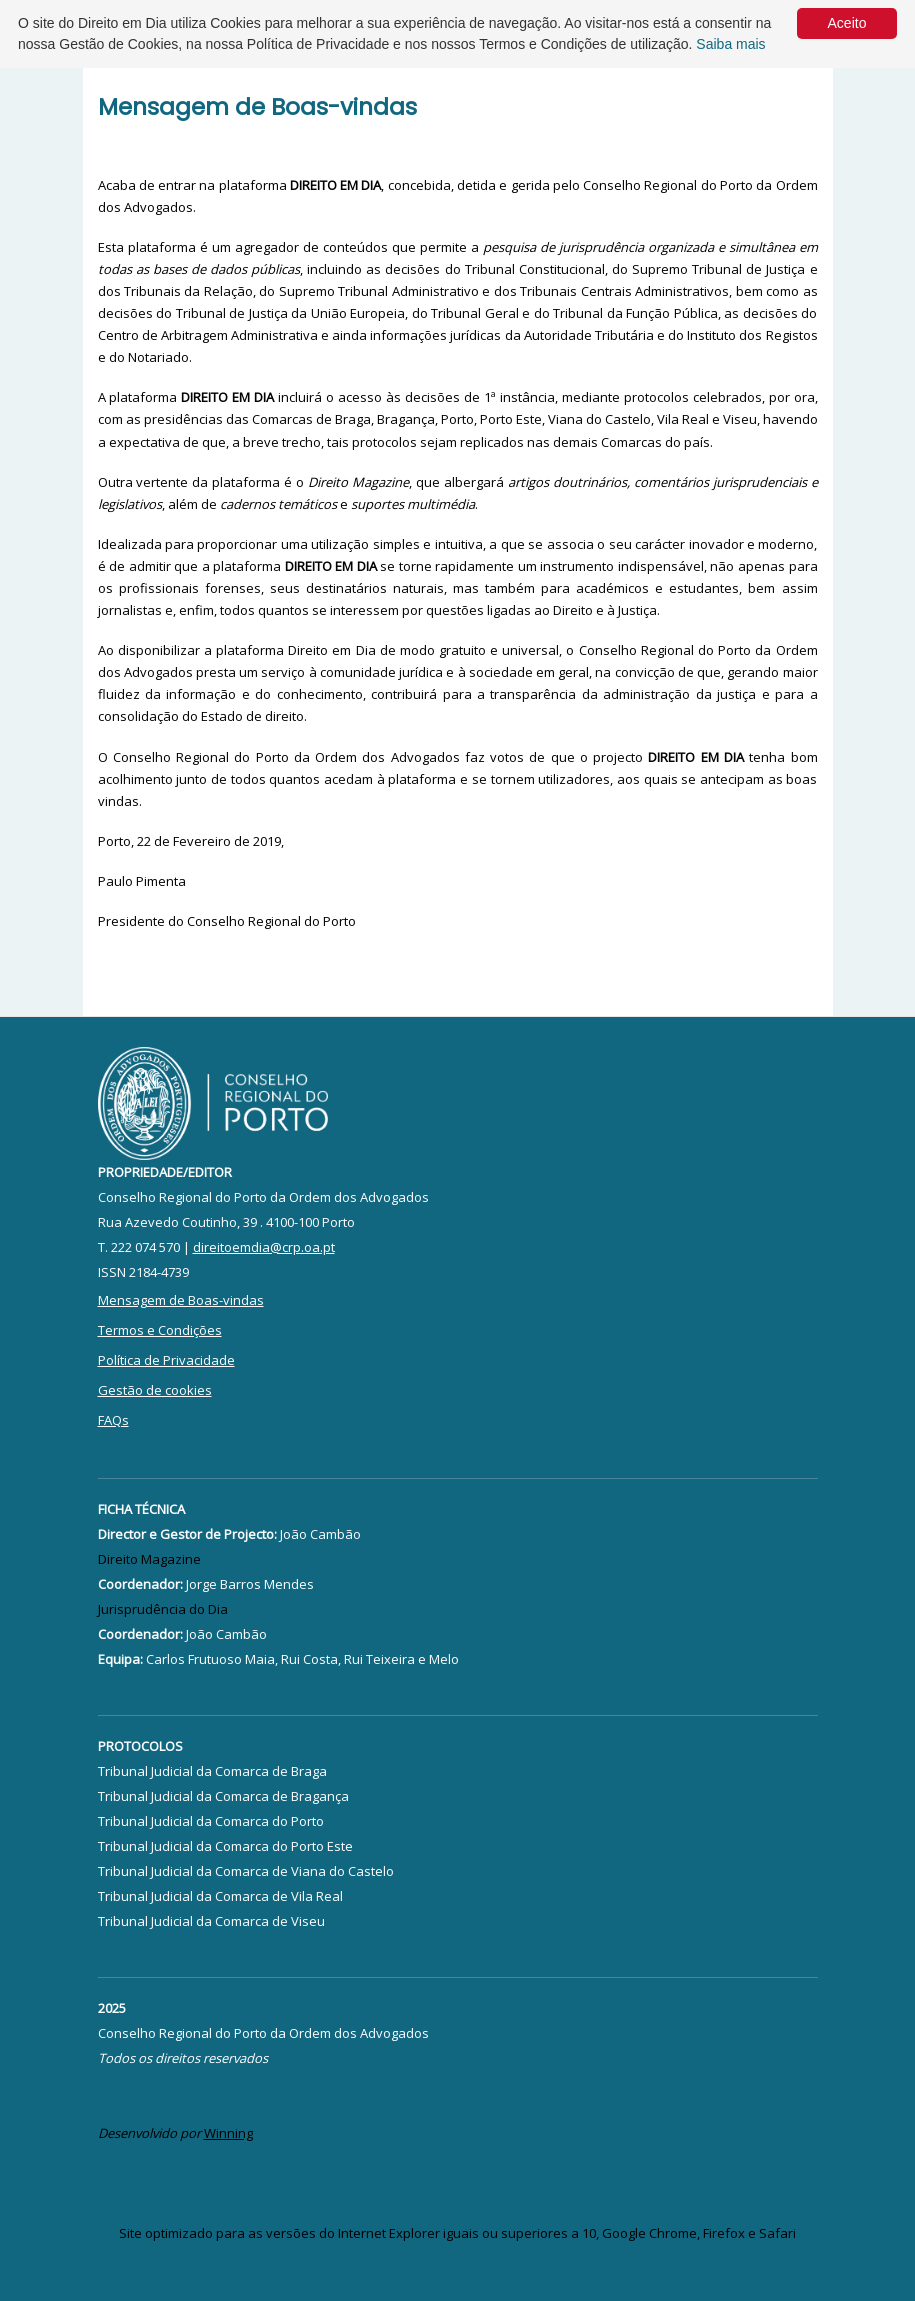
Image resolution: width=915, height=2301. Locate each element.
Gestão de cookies (155, 1390)
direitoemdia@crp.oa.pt (264, 1247)
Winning (228, 2133)
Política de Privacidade (166, 1360)
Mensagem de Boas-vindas (181, 1300)
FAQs (113, 1420)
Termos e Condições (160, 1330)
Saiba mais (730, 44)
